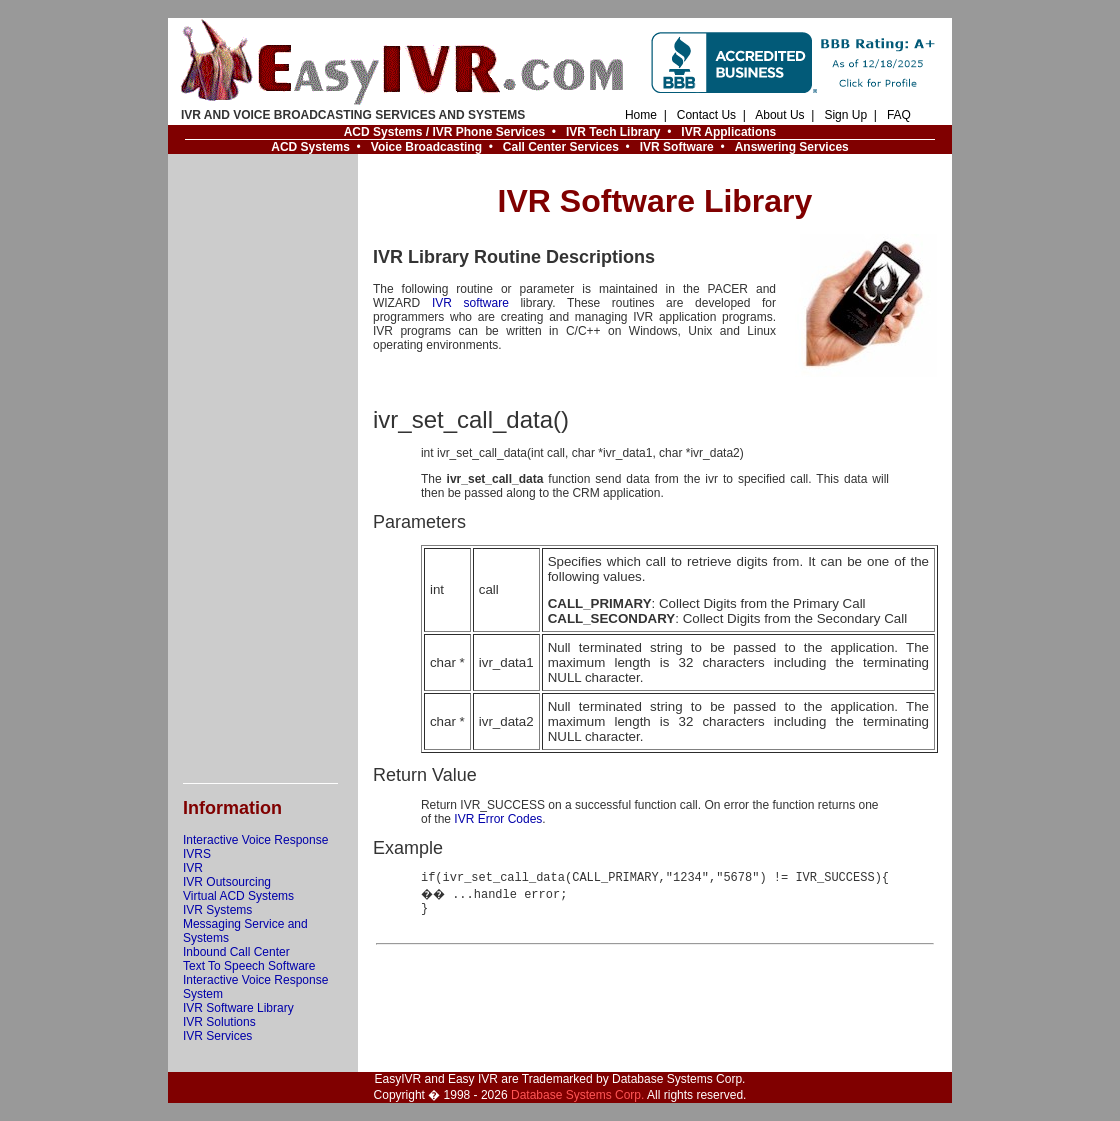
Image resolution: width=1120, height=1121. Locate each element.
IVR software (470, 303)
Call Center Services (561, 147)
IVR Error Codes (498, 819)
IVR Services (217, 1036)
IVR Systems (217, 910)
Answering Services (792, 147)
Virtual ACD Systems (238, 896)
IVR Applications (728, 132)
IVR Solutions (219, 1022)
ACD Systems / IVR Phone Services (444, 132)
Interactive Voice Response (255, 840)
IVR (193, 868)
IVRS (197, 854)
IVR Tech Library (613, 132)
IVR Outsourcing (227, 882)
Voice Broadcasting (426, 147)
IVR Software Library (238, 1008)
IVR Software (677, 147)
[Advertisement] (263, 469)
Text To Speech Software (249, 966)
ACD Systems (310, 147)
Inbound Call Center (236, 952)
